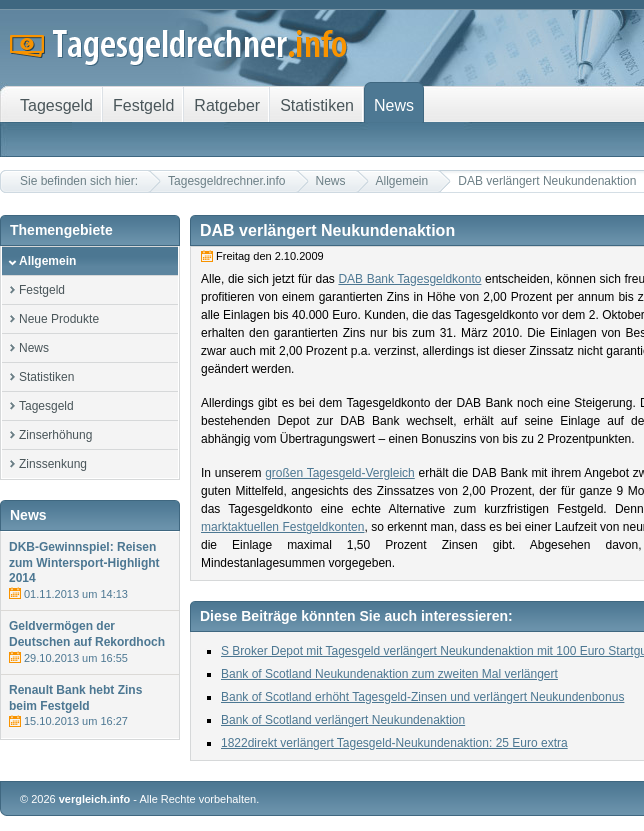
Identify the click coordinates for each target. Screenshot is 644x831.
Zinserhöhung (55, 435)
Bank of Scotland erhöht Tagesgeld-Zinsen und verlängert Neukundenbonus (422, 697)
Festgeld (42, 290)
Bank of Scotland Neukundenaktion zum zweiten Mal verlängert (389, 674)
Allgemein (402, 181)
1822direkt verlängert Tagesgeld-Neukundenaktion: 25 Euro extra (394, 743)
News (331, 181)
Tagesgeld (46, 406)
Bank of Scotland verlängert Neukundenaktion (343, 720)
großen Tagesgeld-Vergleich (340, 473)
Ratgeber (227, 105)
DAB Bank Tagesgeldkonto (409, 279)
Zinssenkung (53, 464)
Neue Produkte (59, 319)
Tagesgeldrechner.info (226, 181)
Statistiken (46, 377)
